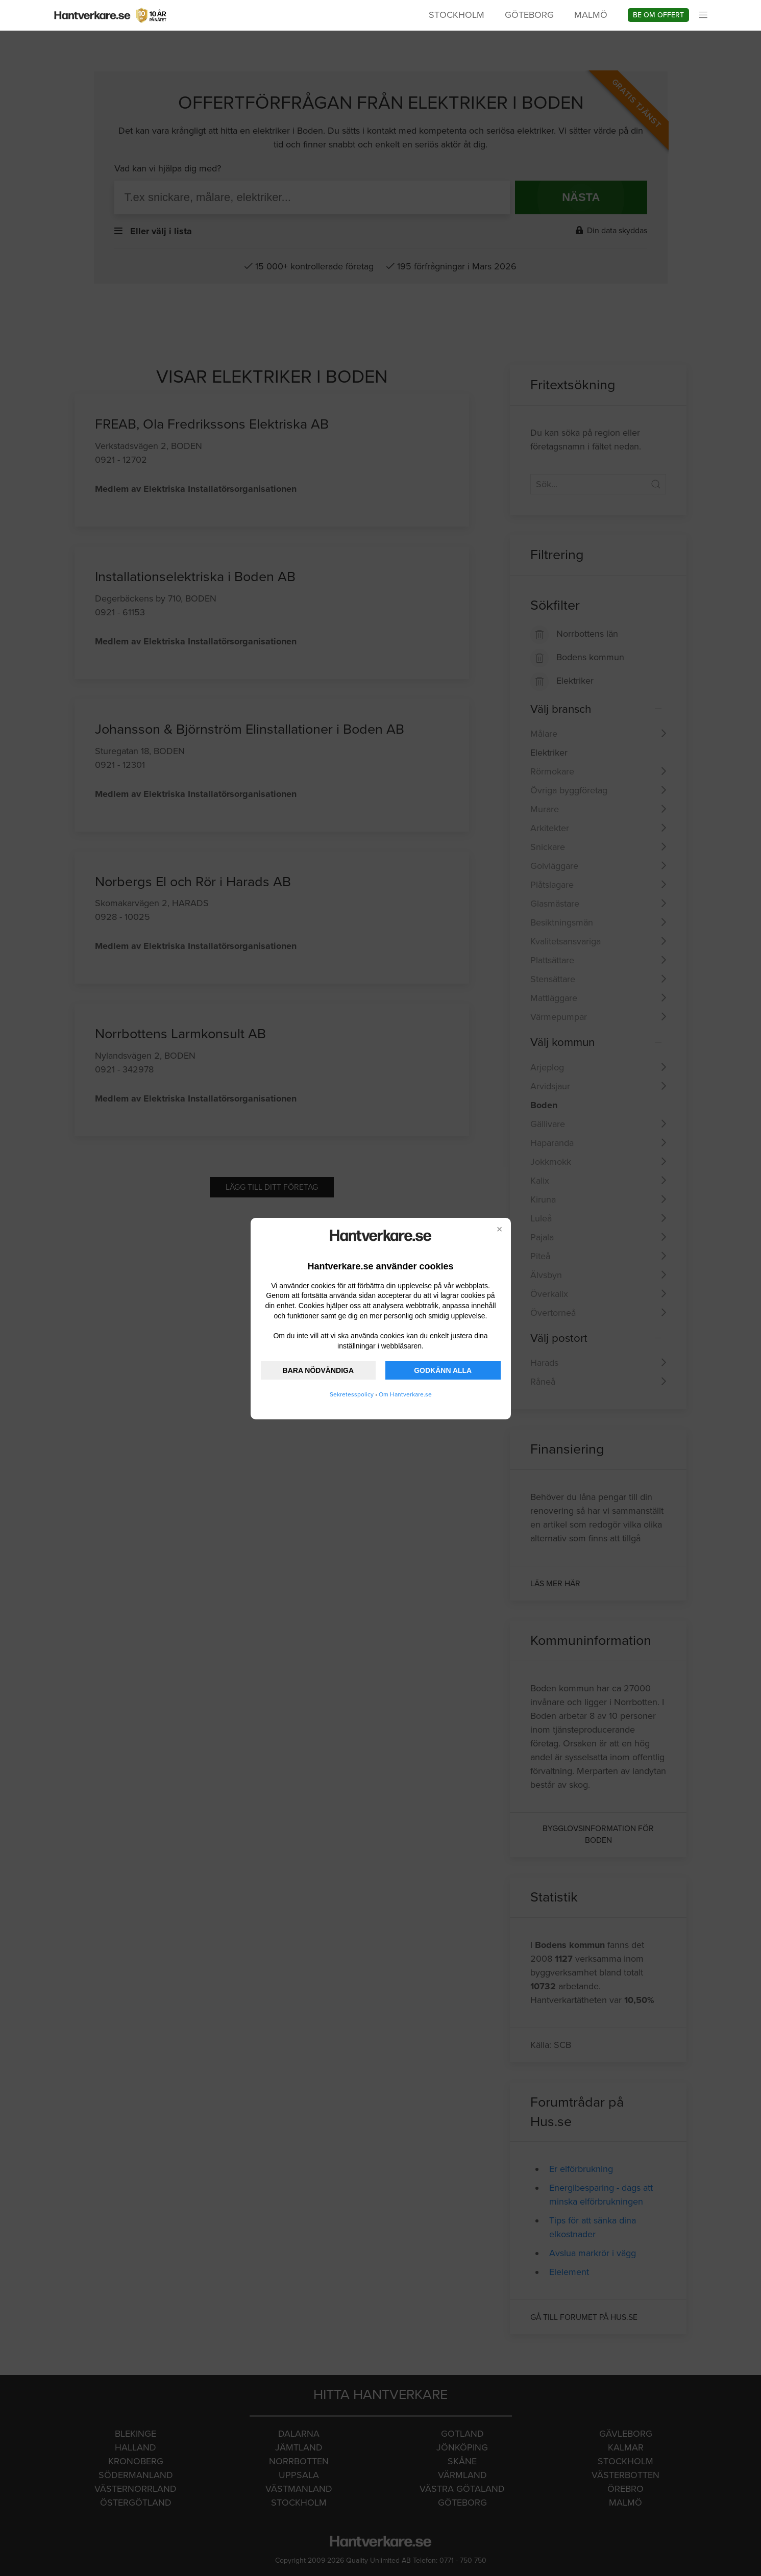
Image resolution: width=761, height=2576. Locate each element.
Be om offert (658, 15)
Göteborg (529, 14)
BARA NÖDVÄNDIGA (318, 1370)
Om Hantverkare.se (405, 1394)
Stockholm (456, 14)
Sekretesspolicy (352, 1394)
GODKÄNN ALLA (443, 1370)
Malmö (590, 14)
